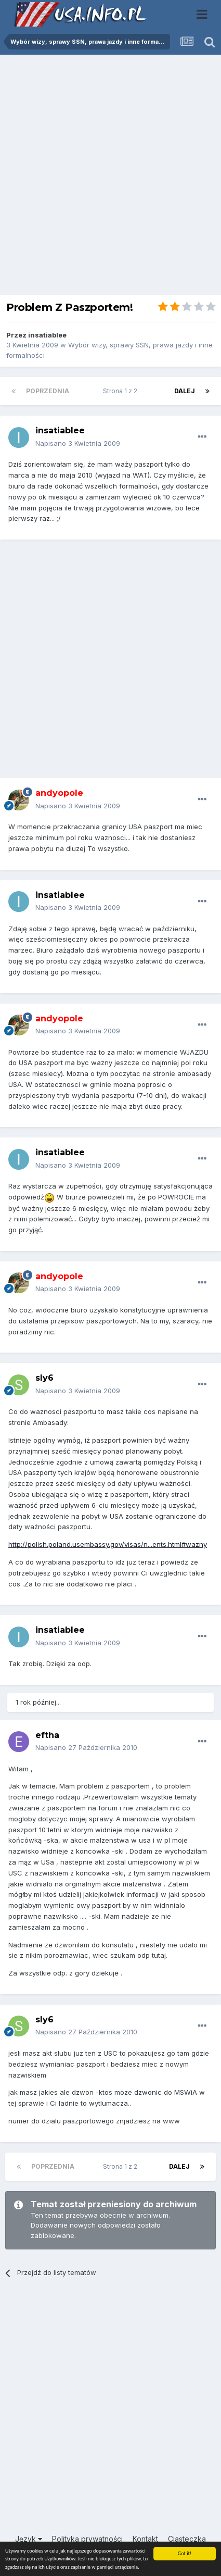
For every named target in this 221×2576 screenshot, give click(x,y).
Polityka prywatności (87, 2538)
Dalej (184, 391)
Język (28, 2538)
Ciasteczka (187, 2538)
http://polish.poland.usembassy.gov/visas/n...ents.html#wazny (107, 1544)
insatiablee (47, 335)
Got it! (185, 2553)
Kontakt (145, 2538)
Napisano (77, 443)
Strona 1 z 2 (121, 391)
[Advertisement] (110, 177)
